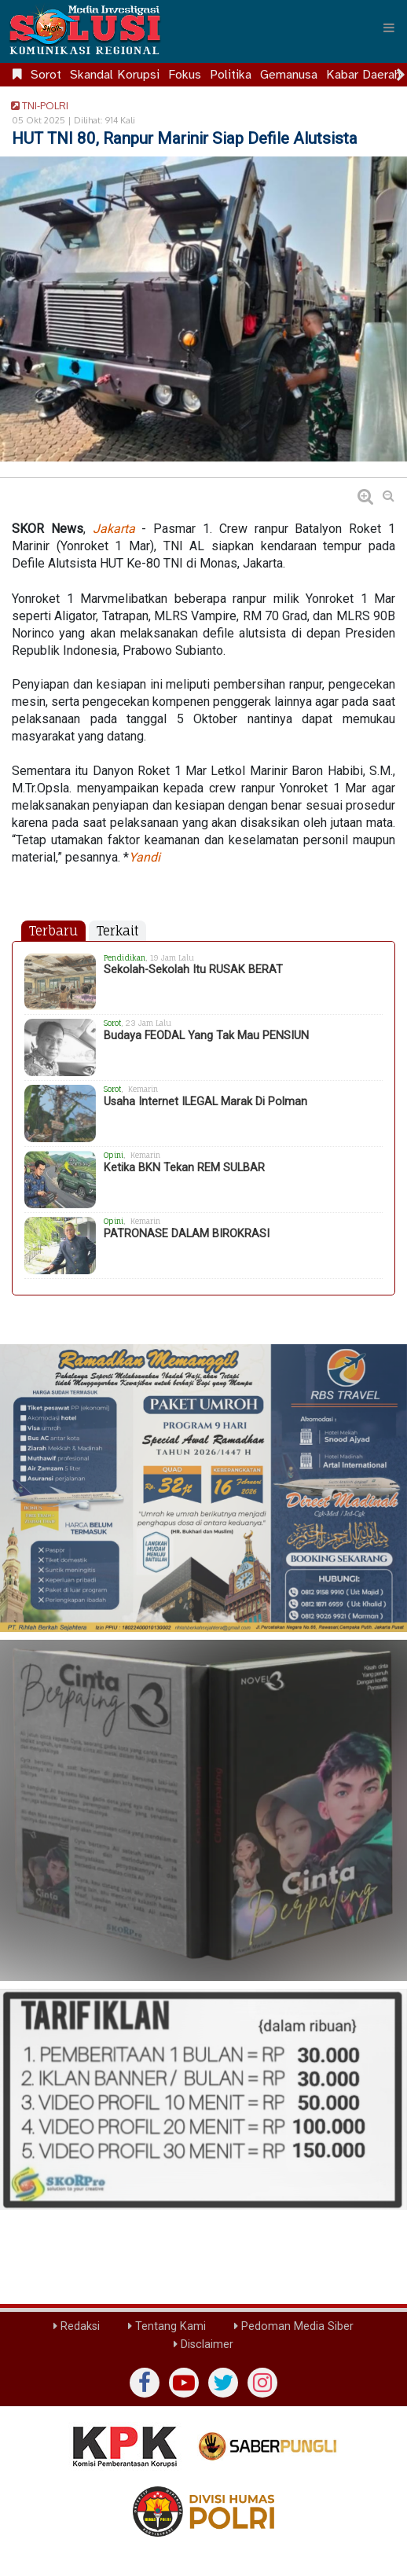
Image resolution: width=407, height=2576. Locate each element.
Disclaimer (203, 2344)
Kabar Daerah (363, 75)
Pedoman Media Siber (294, 2326)
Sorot (46, 75)
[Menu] (388, 27)
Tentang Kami (167, 2326)
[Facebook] (144, 2382)
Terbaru (53, 931)
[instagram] (262, 2382)
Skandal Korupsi (115, 75)
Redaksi (76, 2326)
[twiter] (223, 2382)
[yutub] (184, 2382)
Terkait (117, 931)
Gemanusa (288, 75)
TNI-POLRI (37, 105)
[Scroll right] (400, 74)
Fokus (184, 75)
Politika (230, 75)
